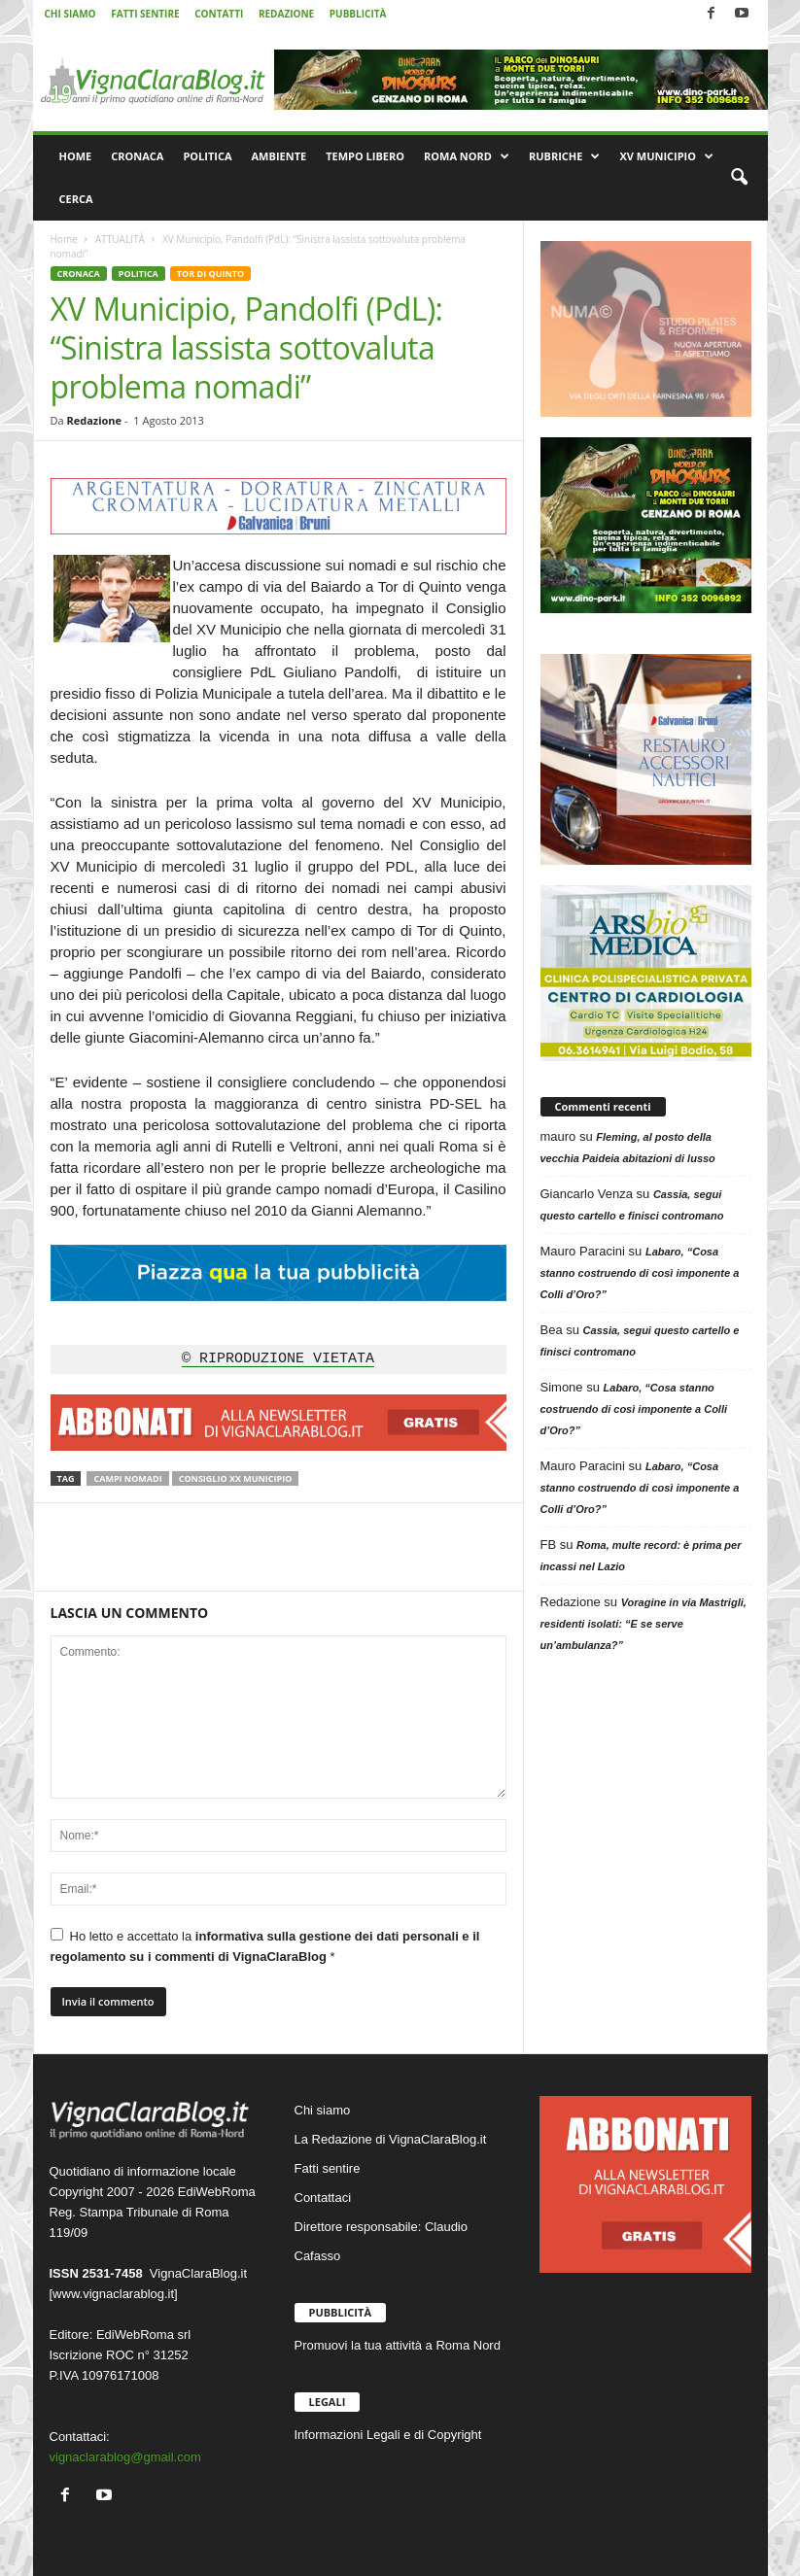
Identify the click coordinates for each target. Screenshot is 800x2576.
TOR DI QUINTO (210, 273)
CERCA (76, 198)
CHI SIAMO (70, 13)
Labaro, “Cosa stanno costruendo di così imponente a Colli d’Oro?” (640, 1273)
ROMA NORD (466, 156)
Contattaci (323, 2197)
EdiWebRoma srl (143, 2334)
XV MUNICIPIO (666, 156)
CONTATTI (218, 13)
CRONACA (137, 156)
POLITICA (207, 156)
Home (64, 239)
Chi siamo (323, 2110)
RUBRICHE (564, 156)
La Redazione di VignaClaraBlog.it (391, 2139)
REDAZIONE (286, 13)
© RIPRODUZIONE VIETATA (278, 1359)
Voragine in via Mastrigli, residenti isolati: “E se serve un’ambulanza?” (643, 1624)
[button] (738, 177)
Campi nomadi (127, 1478)
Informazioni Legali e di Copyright (388, 2434)
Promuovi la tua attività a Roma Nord (398, 2345)
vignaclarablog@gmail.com (125, 2457)
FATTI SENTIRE (145, 13)
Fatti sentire (328, 2168)
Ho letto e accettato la (265, 1946)
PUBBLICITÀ (358, 13)
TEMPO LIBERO (365, 156)
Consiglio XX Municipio (236, 1478)
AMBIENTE (279, 156)
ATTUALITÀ (120, 239)
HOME (75, 156)
